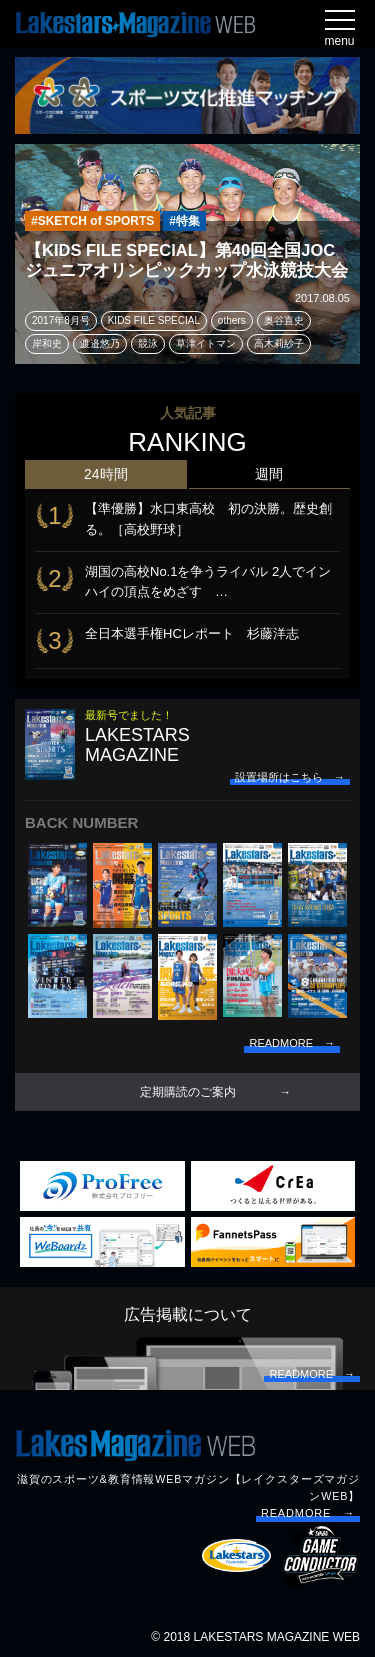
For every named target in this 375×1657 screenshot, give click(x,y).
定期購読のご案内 (188, 1092)
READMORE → (308, 1513)
